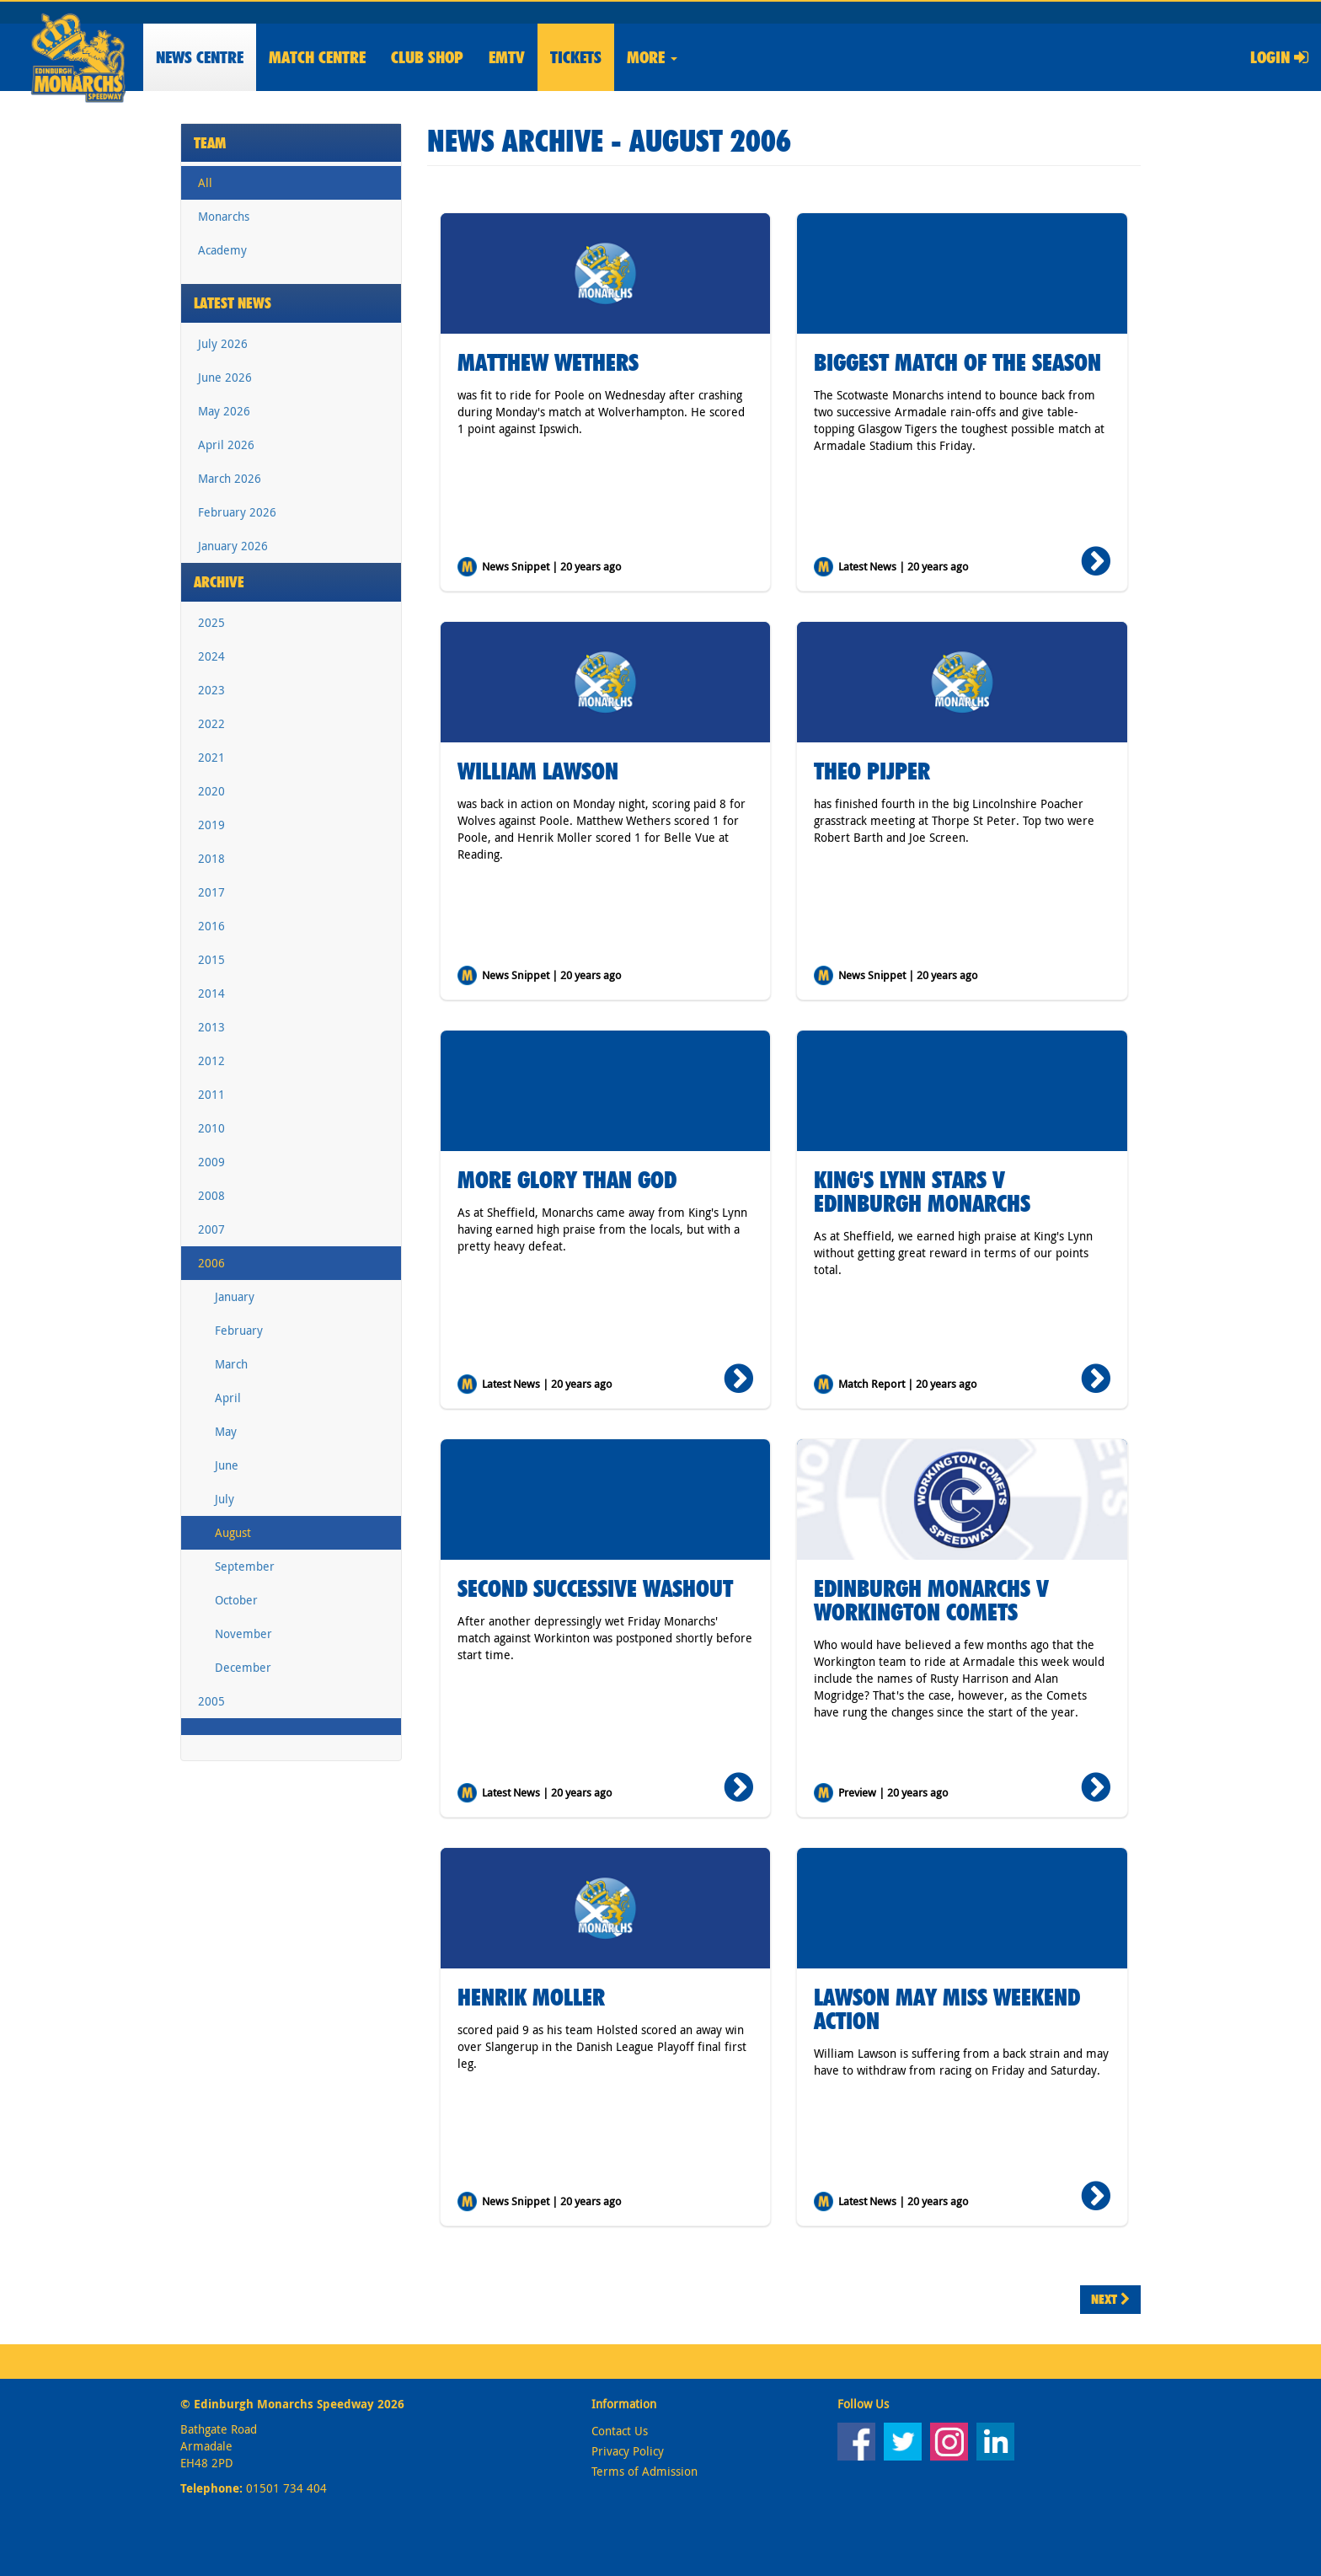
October (236, 1600)
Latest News (232, 303)
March (231, 1364)
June (226, 1465)
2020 (211, 791)
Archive (219, 582)
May (226, 1431)
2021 (211, 757)
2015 (211, 959)
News (199, 57)
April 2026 (226, 444)
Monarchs (223, 216)
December (243, 1667)
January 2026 (233, 546)
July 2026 (223, 343)
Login (1279, 57)
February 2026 (237, 512)
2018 (211, 858)
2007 (211, 1229)
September (245, 1566)
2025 (211, 622)
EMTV (507, 57)
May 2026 (224, 411)
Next (1110, 2299)
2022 (211, 723)
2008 (211, 1195)
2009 (211, 1162)
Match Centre (317, 57)
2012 (211, 1060)
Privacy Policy (627, 2451)
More (652, 57)
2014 (211, 993)
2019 (211, 825)
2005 (211, 1701)
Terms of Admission (644, 2471)
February (239, 1330)
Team (210, 143)
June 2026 (225, 377)
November (243, 1633)
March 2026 (229, 478)
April (228, 1398)
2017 (211, 892)
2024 (211, 656)
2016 (211, 926)
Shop (427, 57)
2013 (211, 1027)
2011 (211, 1094)
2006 (211, 1263)
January (234, 1296)
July (224, 1499)
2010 (211, 1128)
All (205, 182)
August (233, 1532)
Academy (222, 250)
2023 (211, 690)
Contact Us (619, 2431)
